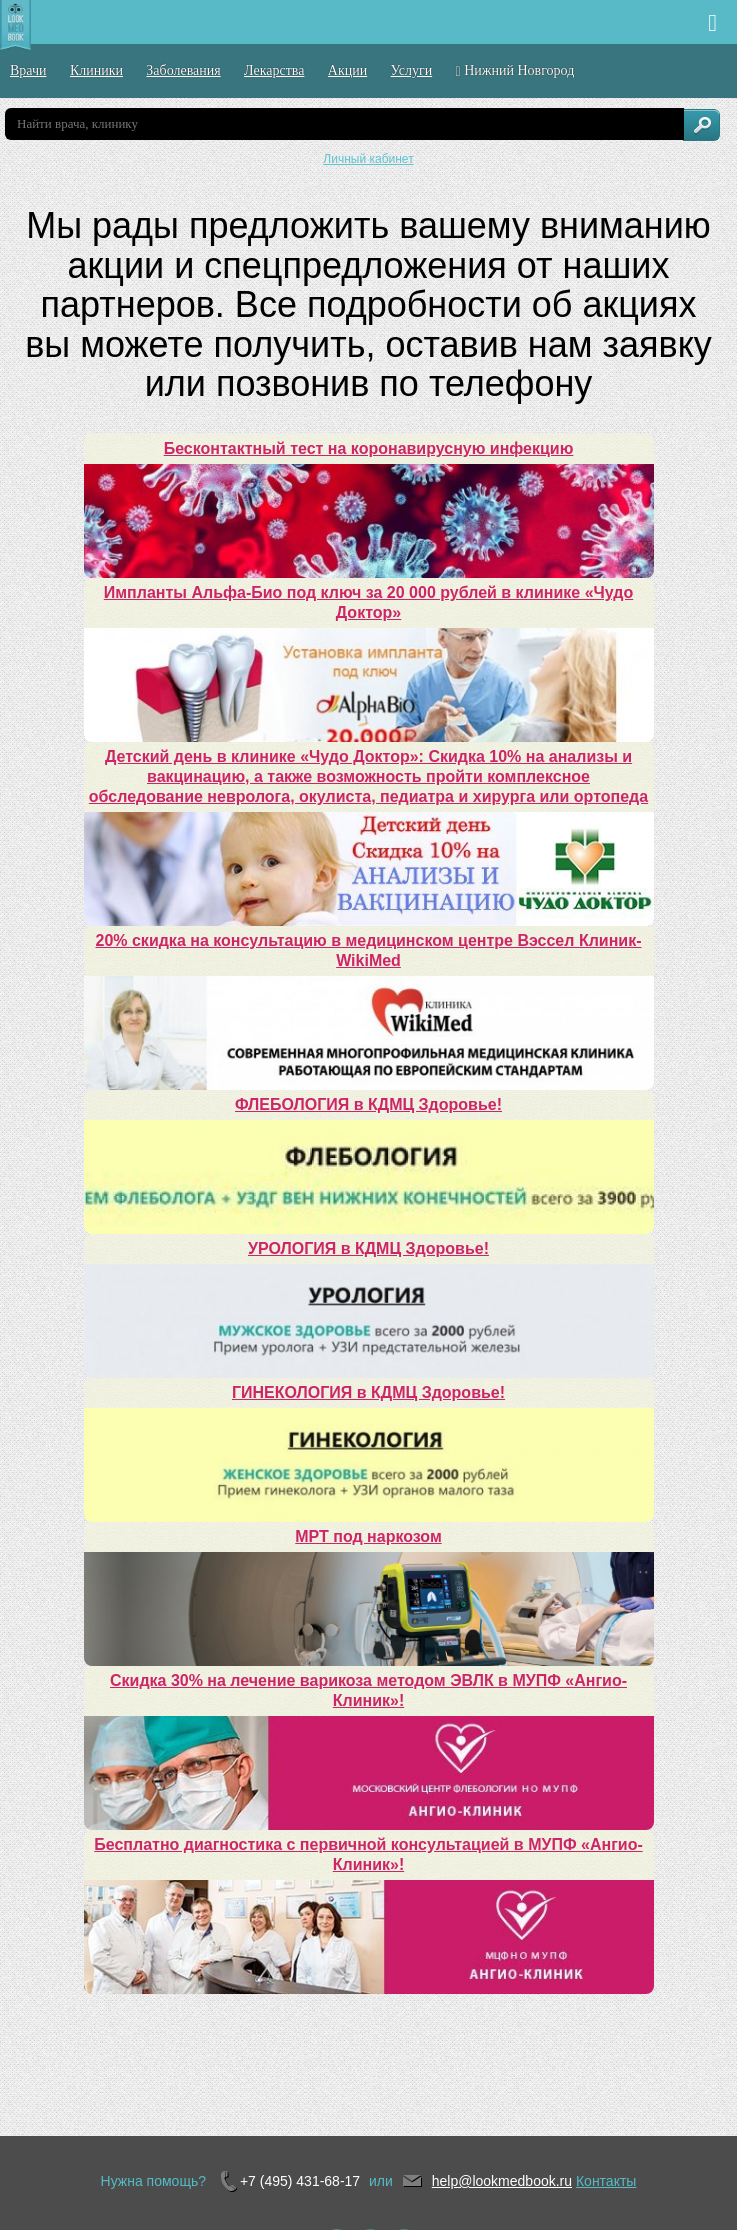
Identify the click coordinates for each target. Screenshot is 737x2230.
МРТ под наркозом (368, 1536)
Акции (347, 70)
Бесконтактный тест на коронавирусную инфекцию (369, 448)
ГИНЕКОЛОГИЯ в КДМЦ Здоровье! (368, 1392)
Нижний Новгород (515, 71)
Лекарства (274, 70)
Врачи (28, 70)
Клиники (96, 70)
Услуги (412, 70)
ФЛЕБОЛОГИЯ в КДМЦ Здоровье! (368, 1104)
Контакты (606, 2181)
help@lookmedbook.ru (502, 2181)
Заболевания (183, 70)
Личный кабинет (368, 159)
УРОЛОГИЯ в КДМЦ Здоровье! (368, 1248)
